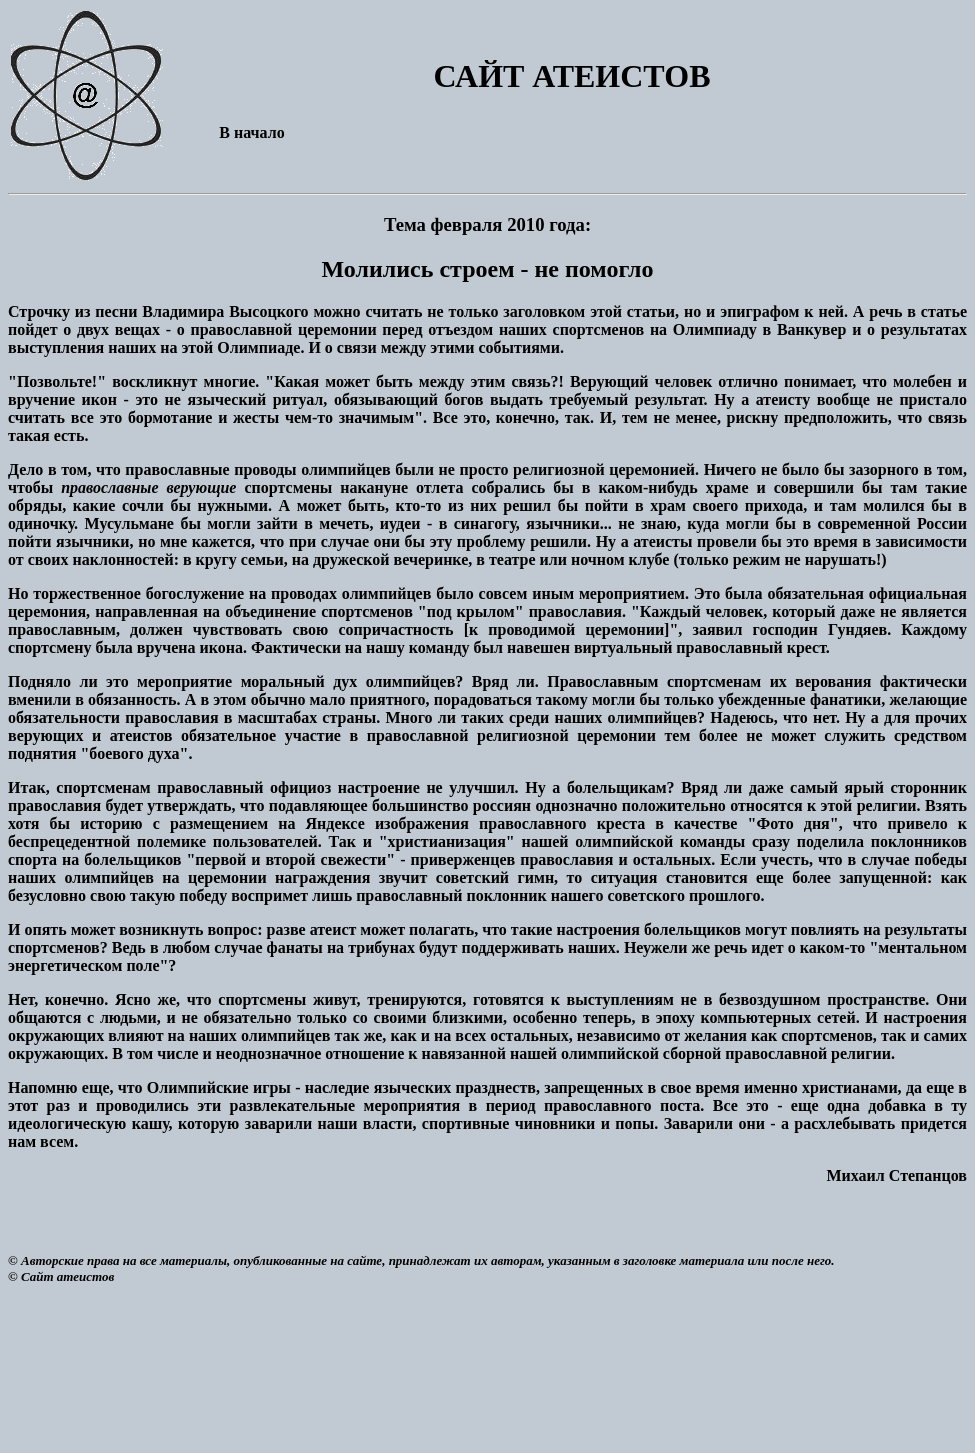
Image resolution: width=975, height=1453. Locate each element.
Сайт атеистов (67, 1276)
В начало (251, 132)
